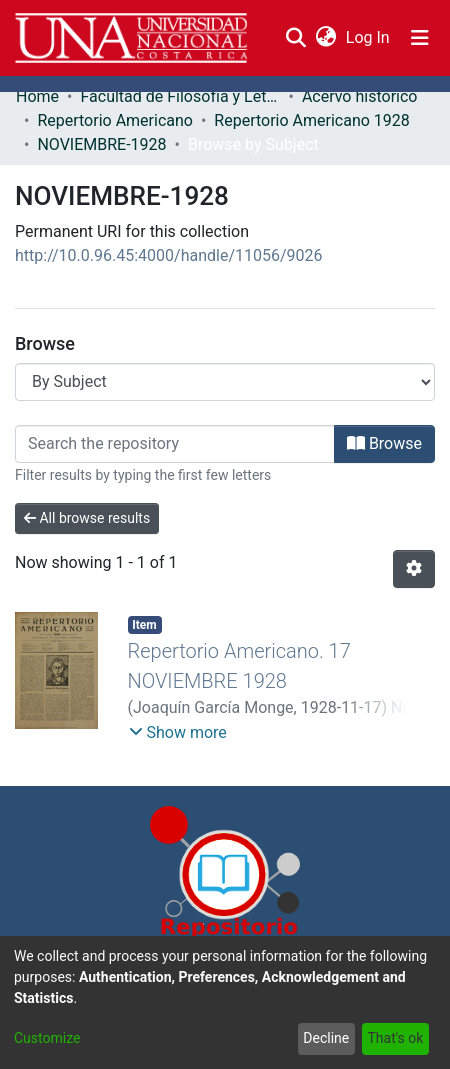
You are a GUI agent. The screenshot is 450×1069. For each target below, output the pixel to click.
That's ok (395, 1038)
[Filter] (175, 444)
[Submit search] (295, 38)
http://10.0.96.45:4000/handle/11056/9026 (169, 255)
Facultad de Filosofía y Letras (180, 96)
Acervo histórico (360, 96)
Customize (47, 1038)
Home (37, 96)
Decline (326, 1038)
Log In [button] (369, 37)
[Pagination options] (414, 569)
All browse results (87, 518)
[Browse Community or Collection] (225, 382)
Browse (384, 443)
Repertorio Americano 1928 (311, 120)
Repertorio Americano (115, 120)
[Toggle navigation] (420, 38)
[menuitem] (325, 38)
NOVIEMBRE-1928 (101, 144)
